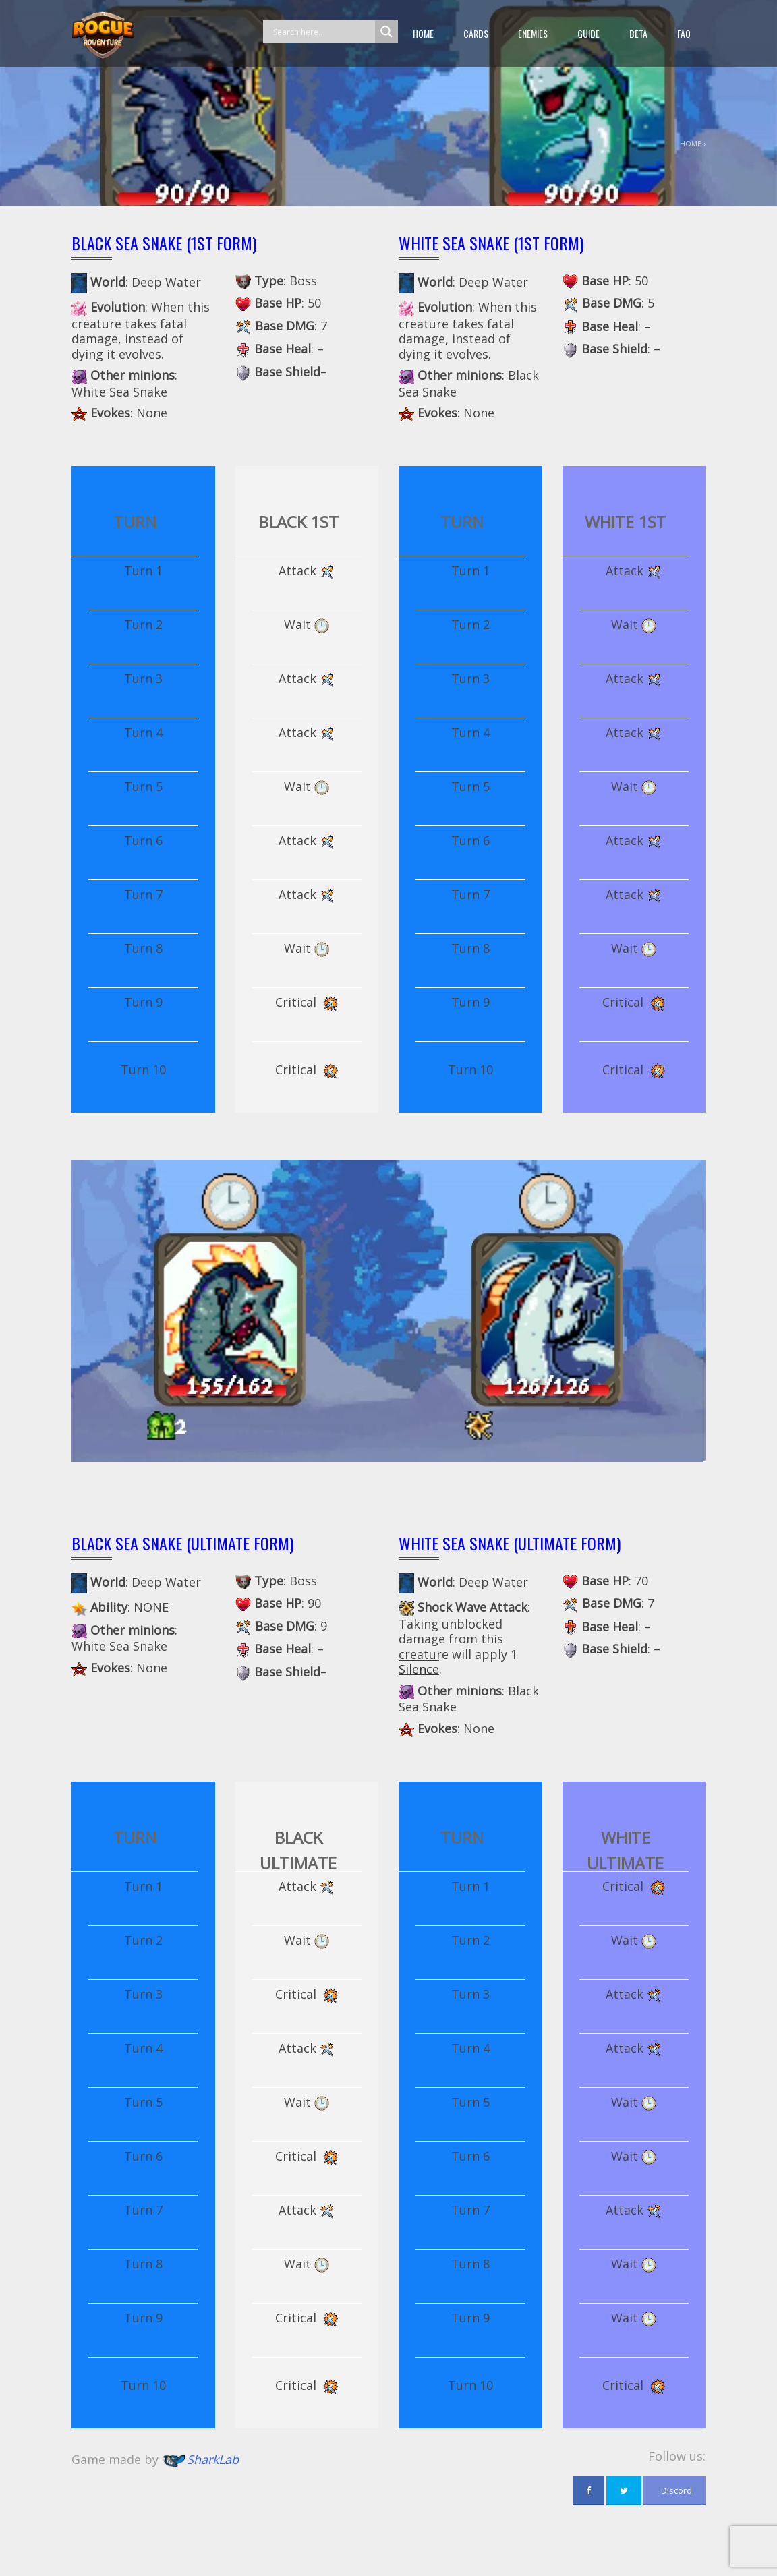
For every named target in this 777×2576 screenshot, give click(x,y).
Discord (674, 2490)
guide (588, 33)
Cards (475, 33)
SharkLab (213, 2459)
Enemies (533, 33)
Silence (419, 1669)
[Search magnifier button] (386, 31)
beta (638, 33)
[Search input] (322, 31)
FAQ (684, 33)
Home (423, 33)
